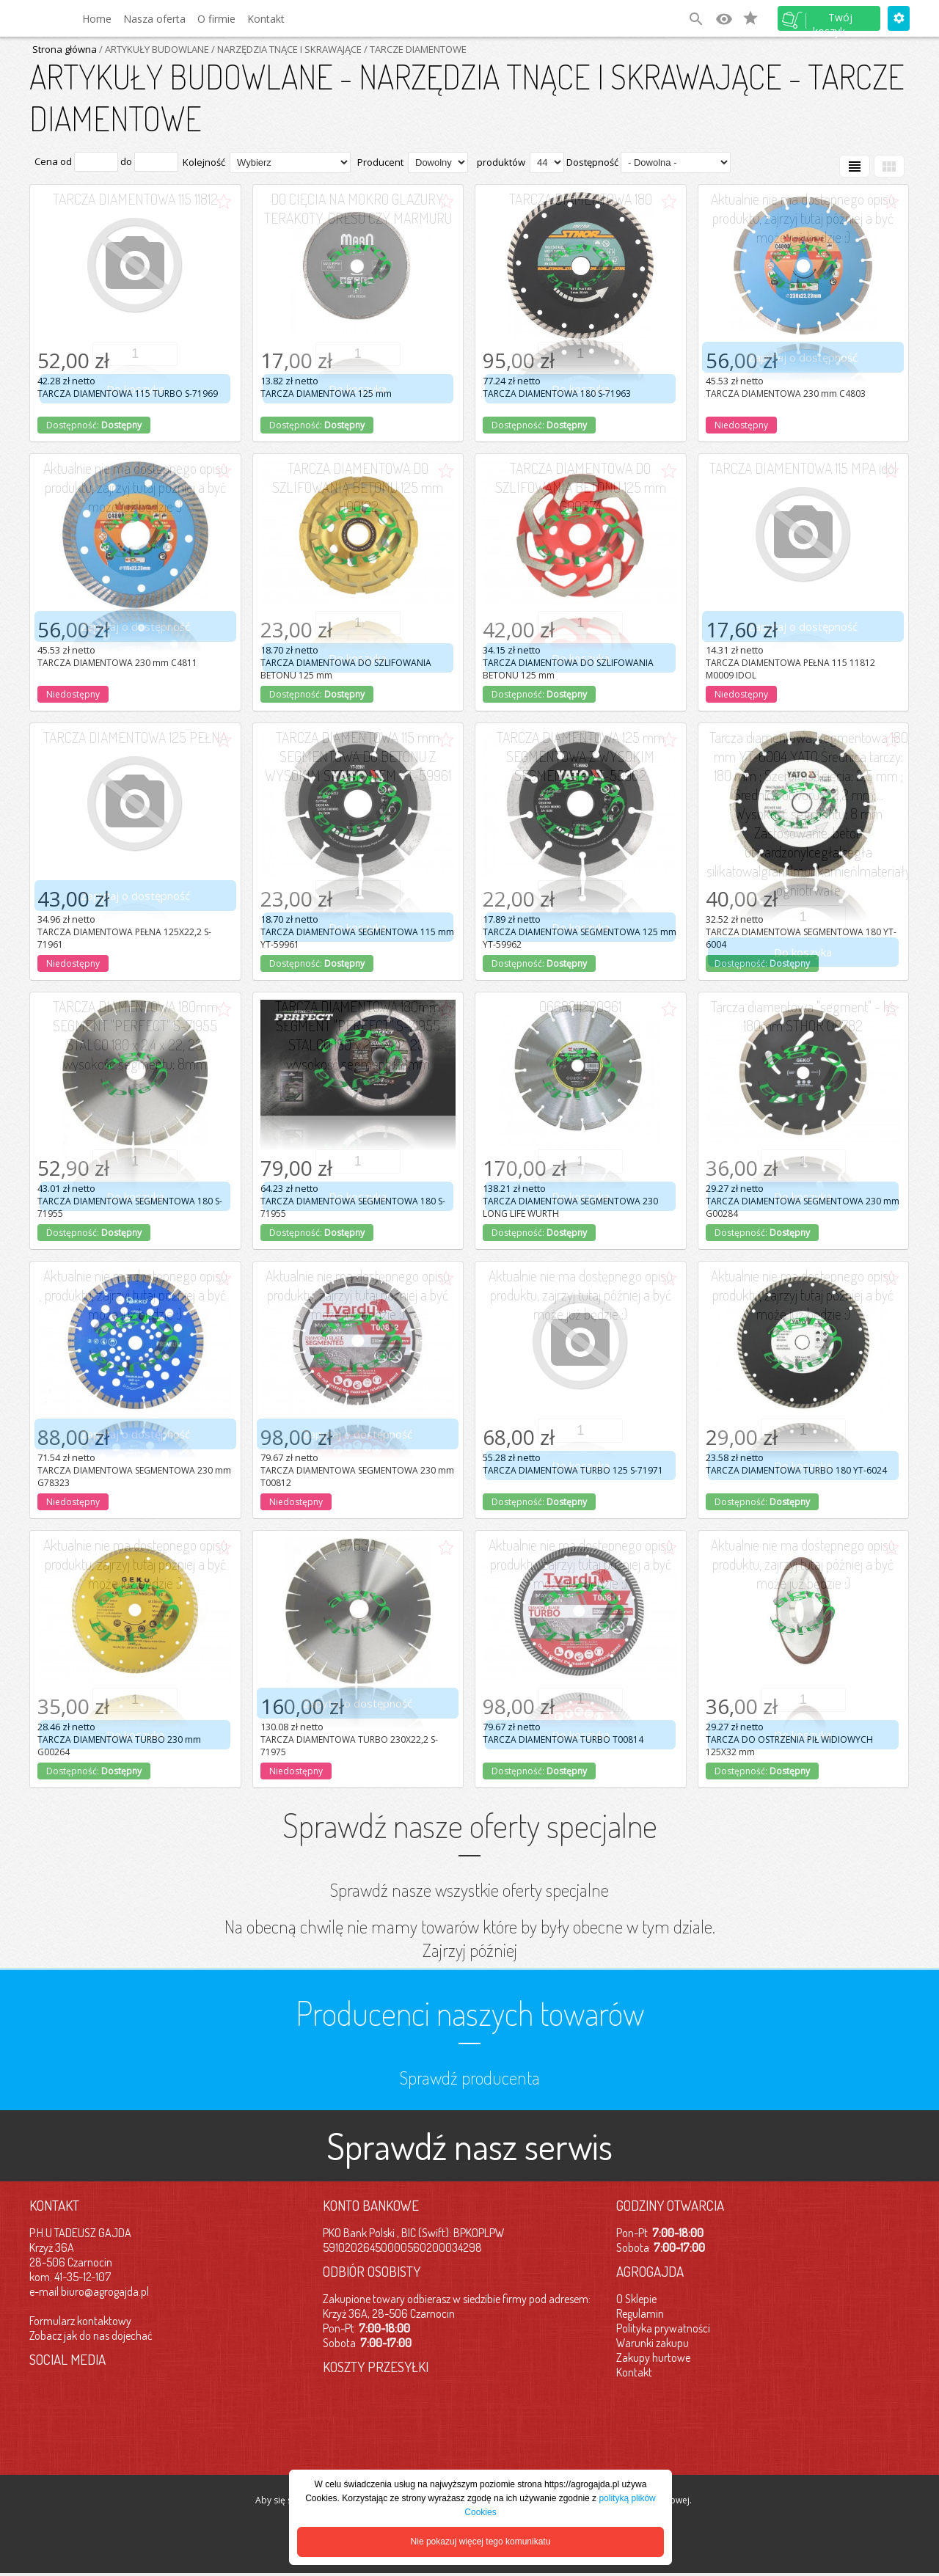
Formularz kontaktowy (80, 2320)
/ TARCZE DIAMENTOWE (414, 49)
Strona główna (64, 49)
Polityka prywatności (663, 2328)
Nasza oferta (154, 19)
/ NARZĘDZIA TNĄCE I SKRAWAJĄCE (285, 49)
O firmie (216, 19)
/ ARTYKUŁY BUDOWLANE (153, 49)
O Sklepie (636, 2298)
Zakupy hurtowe (653, 2357)
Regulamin (640, 2313)
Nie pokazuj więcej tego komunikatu (481, 2541)
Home (97, 19)
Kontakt (266, 19)
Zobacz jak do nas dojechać (91, 2335)
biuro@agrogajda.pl (105, 2291)
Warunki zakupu (652, 2342)
